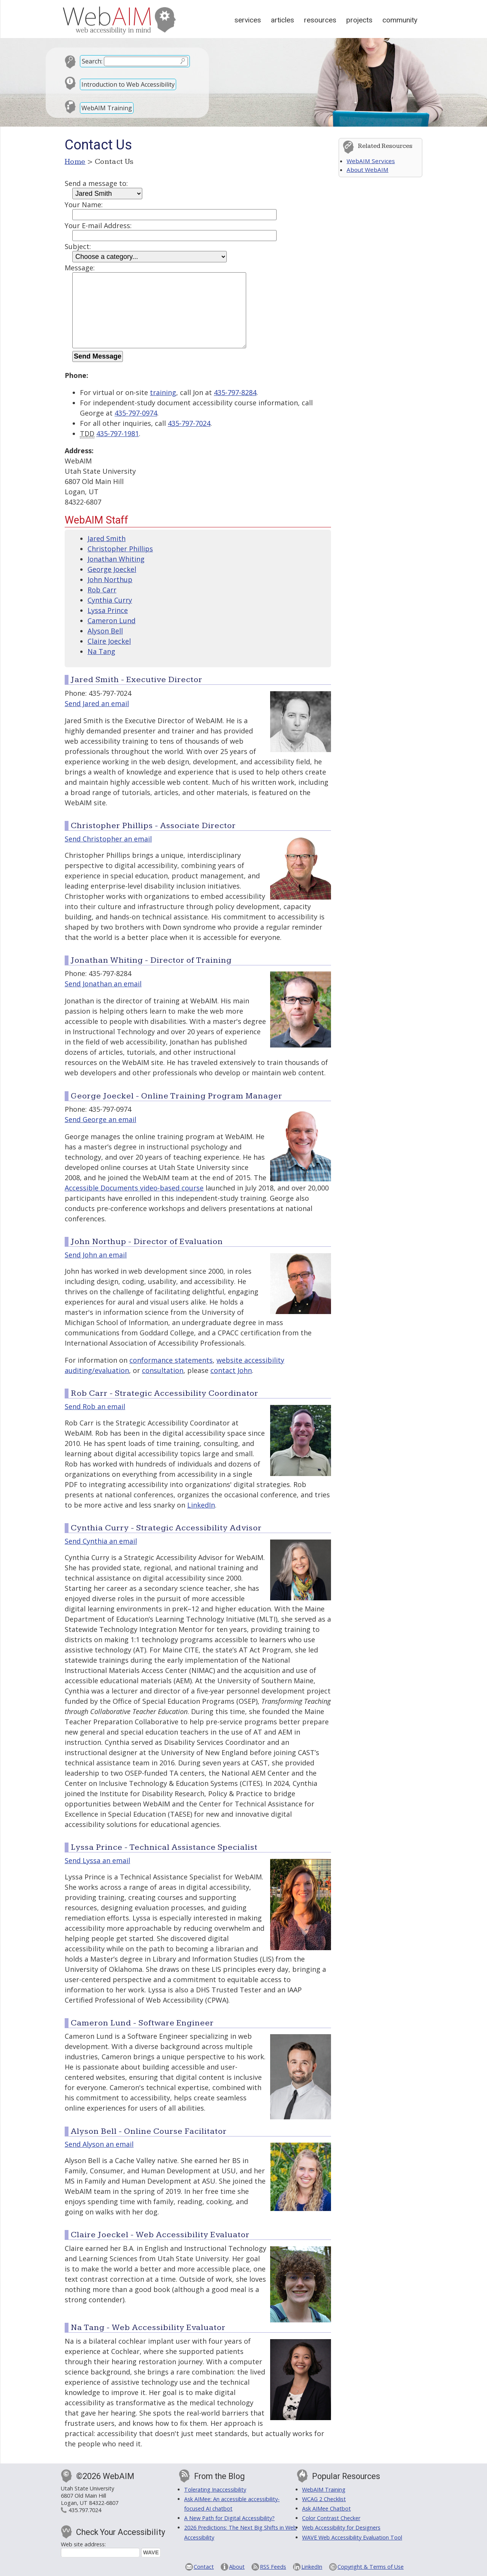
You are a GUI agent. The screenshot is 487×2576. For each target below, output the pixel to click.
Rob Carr (102, 589)
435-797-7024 (189, 423)
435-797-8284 (235, 392)
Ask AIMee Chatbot (326, 2508)
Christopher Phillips (120, 548)
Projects (359, 20)
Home (75, 161)
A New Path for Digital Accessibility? (229, 2518)
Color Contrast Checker (331, 2518)
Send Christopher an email (108, 838)
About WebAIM (367, 169)
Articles (282, 20)
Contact (204, 2566)
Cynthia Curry (110, 600)
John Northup (110, 579)
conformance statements (171, 1360)
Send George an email (100, 1119)
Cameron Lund (111, 620)
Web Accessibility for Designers (341, 2527)
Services (247, 20)
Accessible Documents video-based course (134, 1187)
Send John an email (96, 1254)
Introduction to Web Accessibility (128, 84)
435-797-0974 (136, 412)
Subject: (78, 246)
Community (399, 20)
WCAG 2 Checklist (324, 2499)
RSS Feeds (273, 2566)
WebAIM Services (371, 161)
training (163, 392)
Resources (320, 20)
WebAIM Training (106, 108)
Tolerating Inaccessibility (215, 2489)
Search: (92, 61)
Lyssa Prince (108, 610)
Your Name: (84, 204)
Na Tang (101, 651)
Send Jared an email (97, 703)
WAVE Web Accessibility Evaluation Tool (352, 2537)
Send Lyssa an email (97, 1860)
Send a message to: (96, 183)
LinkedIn (201, 1504)
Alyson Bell (105, 630)
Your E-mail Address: (98, 225)
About (237, 2566)
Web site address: (83, 2544)
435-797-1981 (117, 433)
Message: (80, 267)
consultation (162, 1370)
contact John (231, 1370)
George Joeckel (112, 569)
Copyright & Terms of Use (370, 2566)
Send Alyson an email (99, 2144)
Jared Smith (107, 538)
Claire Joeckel (109, 641)
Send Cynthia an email (101, 1541)
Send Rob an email (95, 1406)
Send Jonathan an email (103, 983)
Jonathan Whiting (116, 558)
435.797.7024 (84, 2510)
